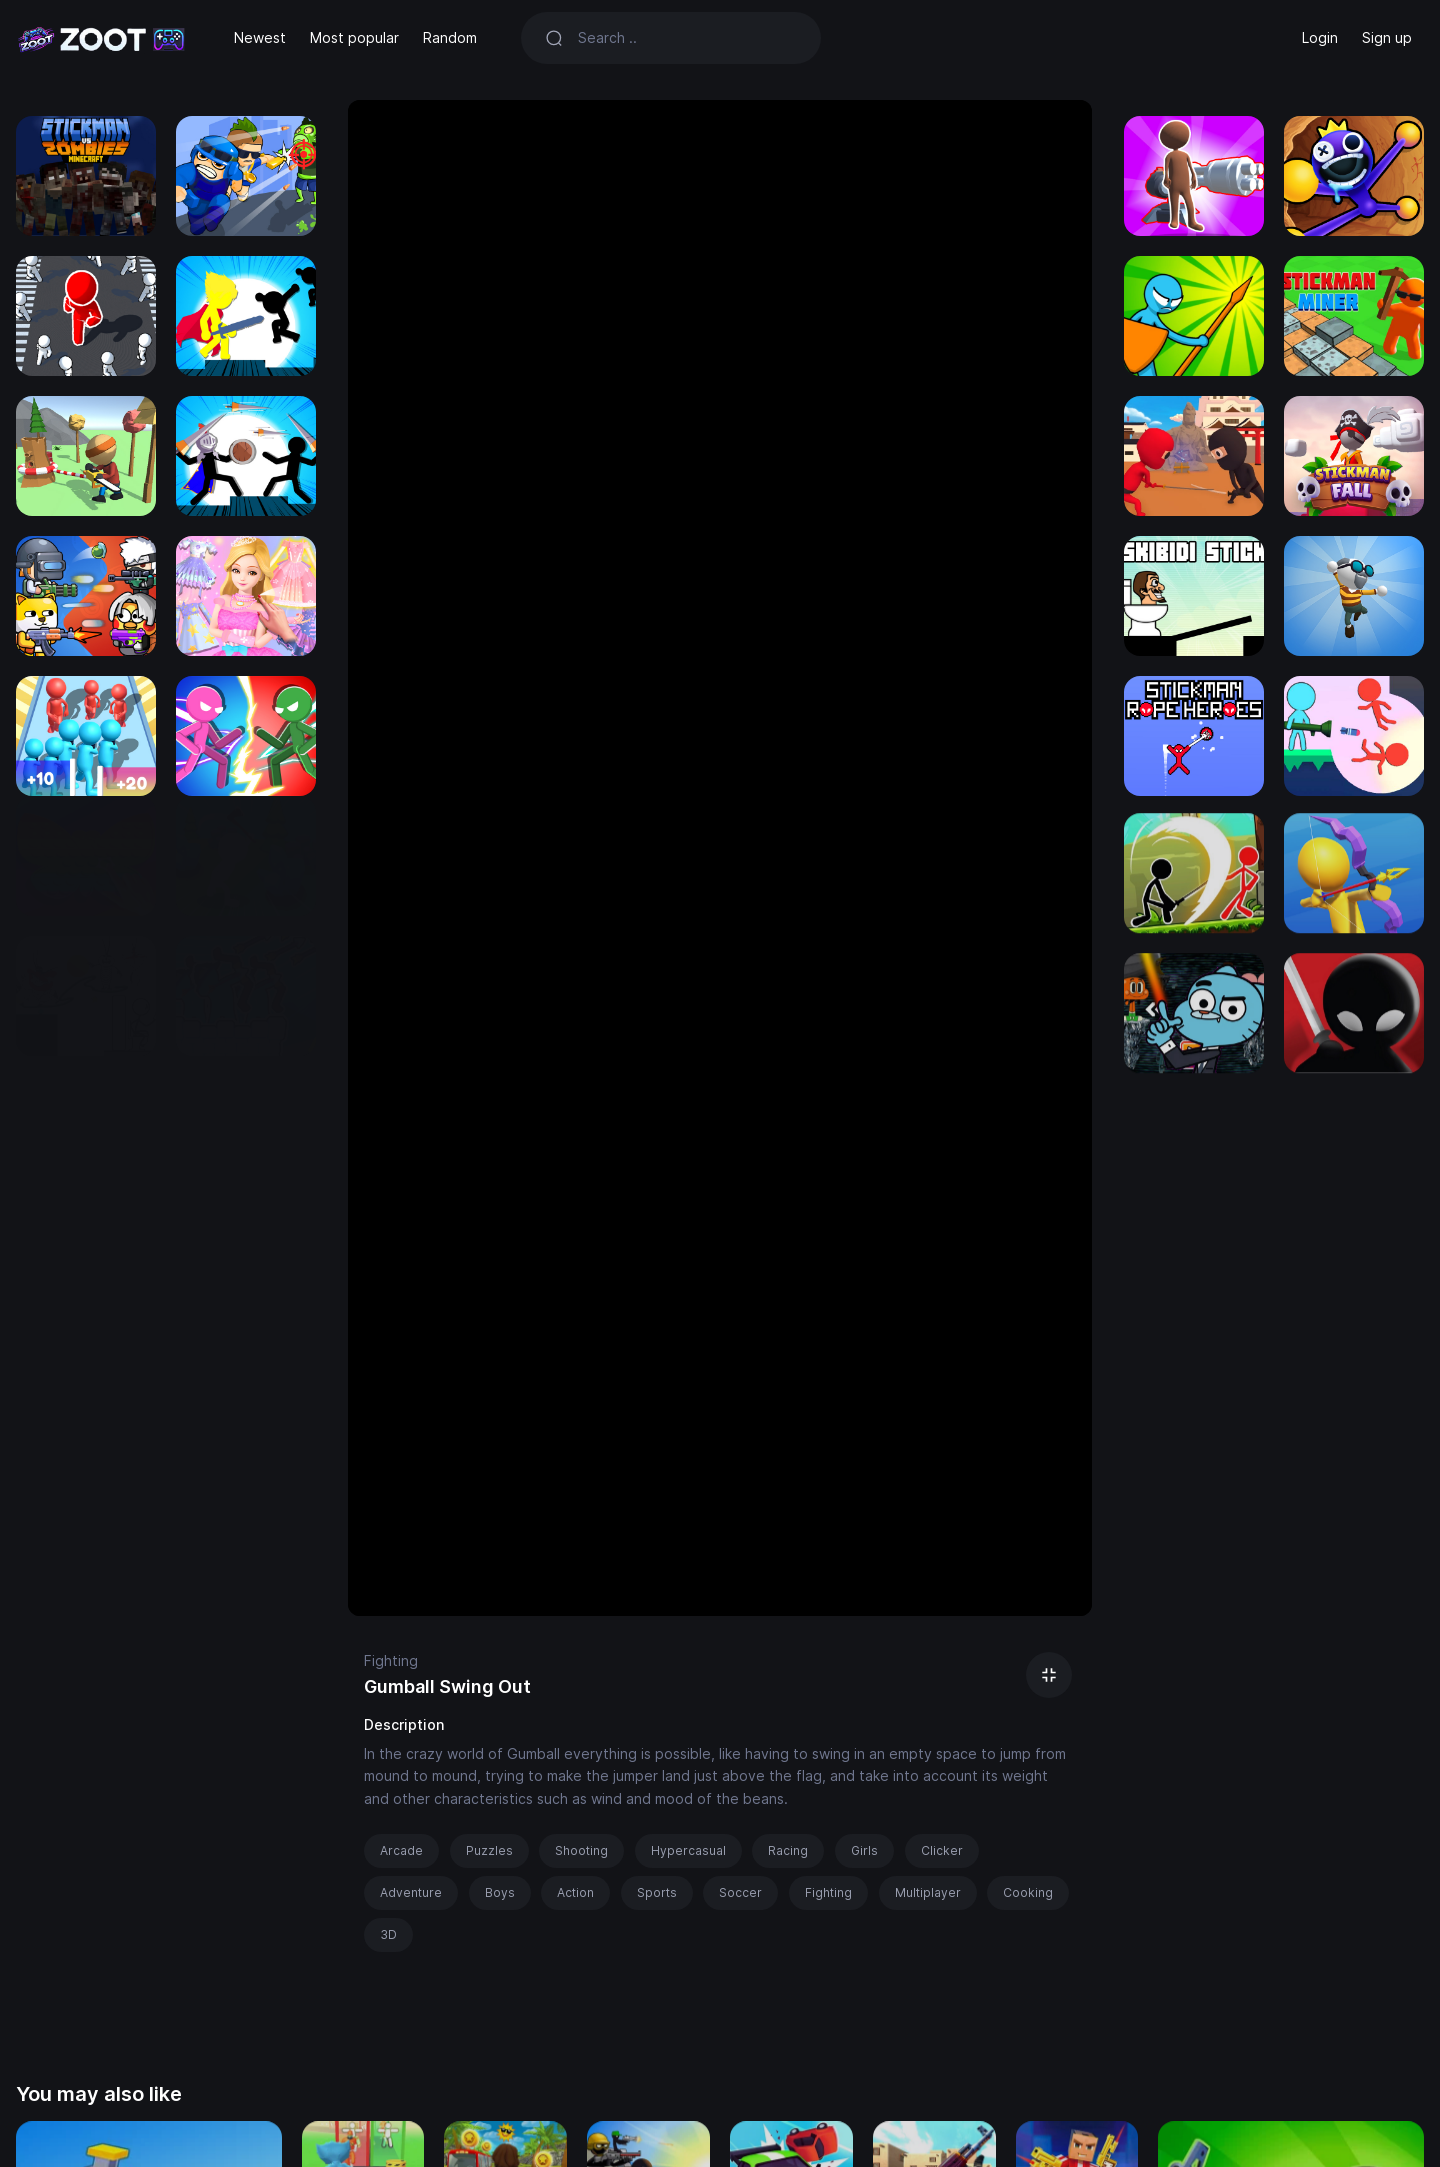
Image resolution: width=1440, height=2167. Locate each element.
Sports (657, 1892)
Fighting (391, 1660)
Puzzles (489, 1850)
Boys (500, 1892)
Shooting (581, 1850)
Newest (260, 37)
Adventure (411, 1892)
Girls (864, 1850)
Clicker (942, 1850)
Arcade (401, 1850)
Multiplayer (928, 1892)
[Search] (687, 38)
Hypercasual (688, 1850)
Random (450, 37)
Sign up (1387, 37)
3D (388, 1934)
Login (1320, 37)
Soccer (740, 1892)
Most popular (354, 37)
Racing (788, 1850)
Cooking (1028, 1892)
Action (575, 1892)
